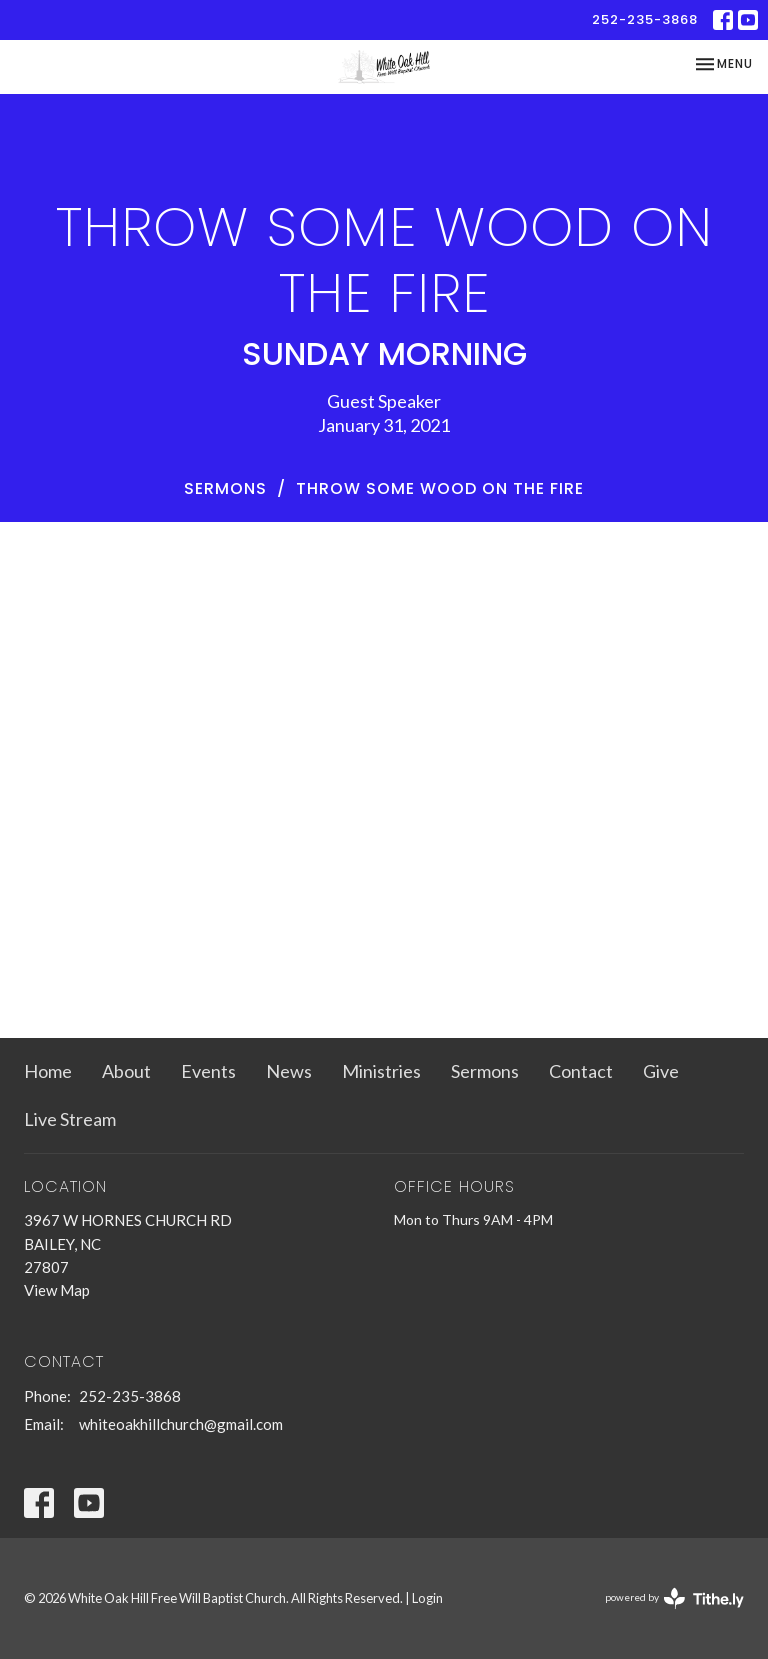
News (289, 1071)
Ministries (381, 1071)
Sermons (225, 488)
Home (48, 1071)
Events (208, 1071)
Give (661, 1071)
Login (427, 1598)
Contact (581, 1071)
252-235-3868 (645, 19)
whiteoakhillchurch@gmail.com (181, 1424)
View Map (57, 1290)
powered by (674, 1598)
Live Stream (70, 1119)
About (126, 1071)
